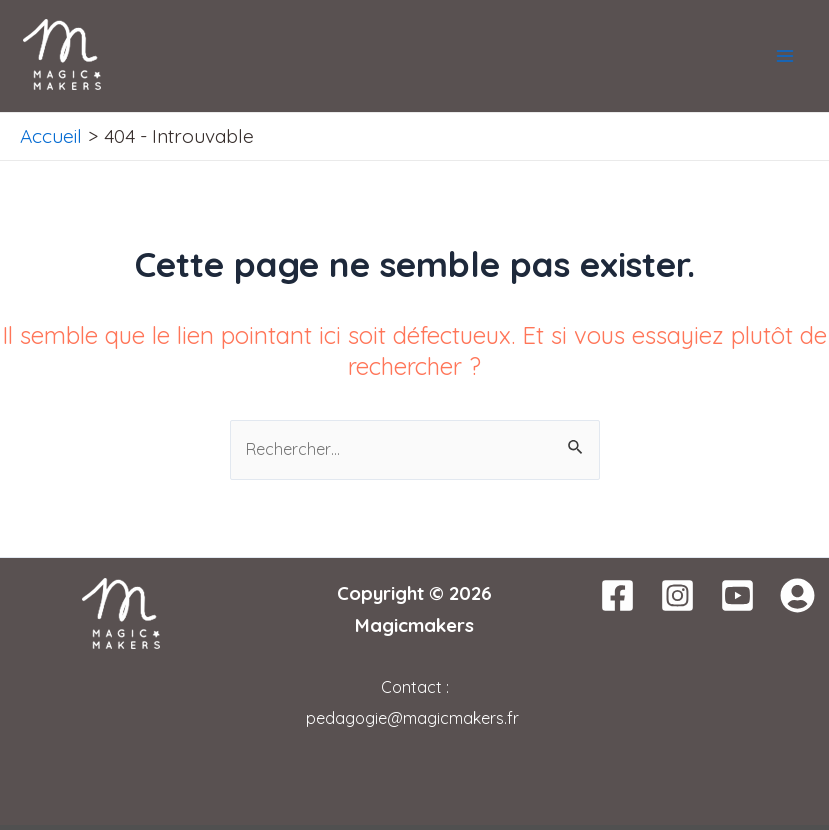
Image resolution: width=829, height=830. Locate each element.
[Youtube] (737, 595)
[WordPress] (797, 595)
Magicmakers (414, 625)
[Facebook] (617, 595)
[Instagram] (677, 595)
